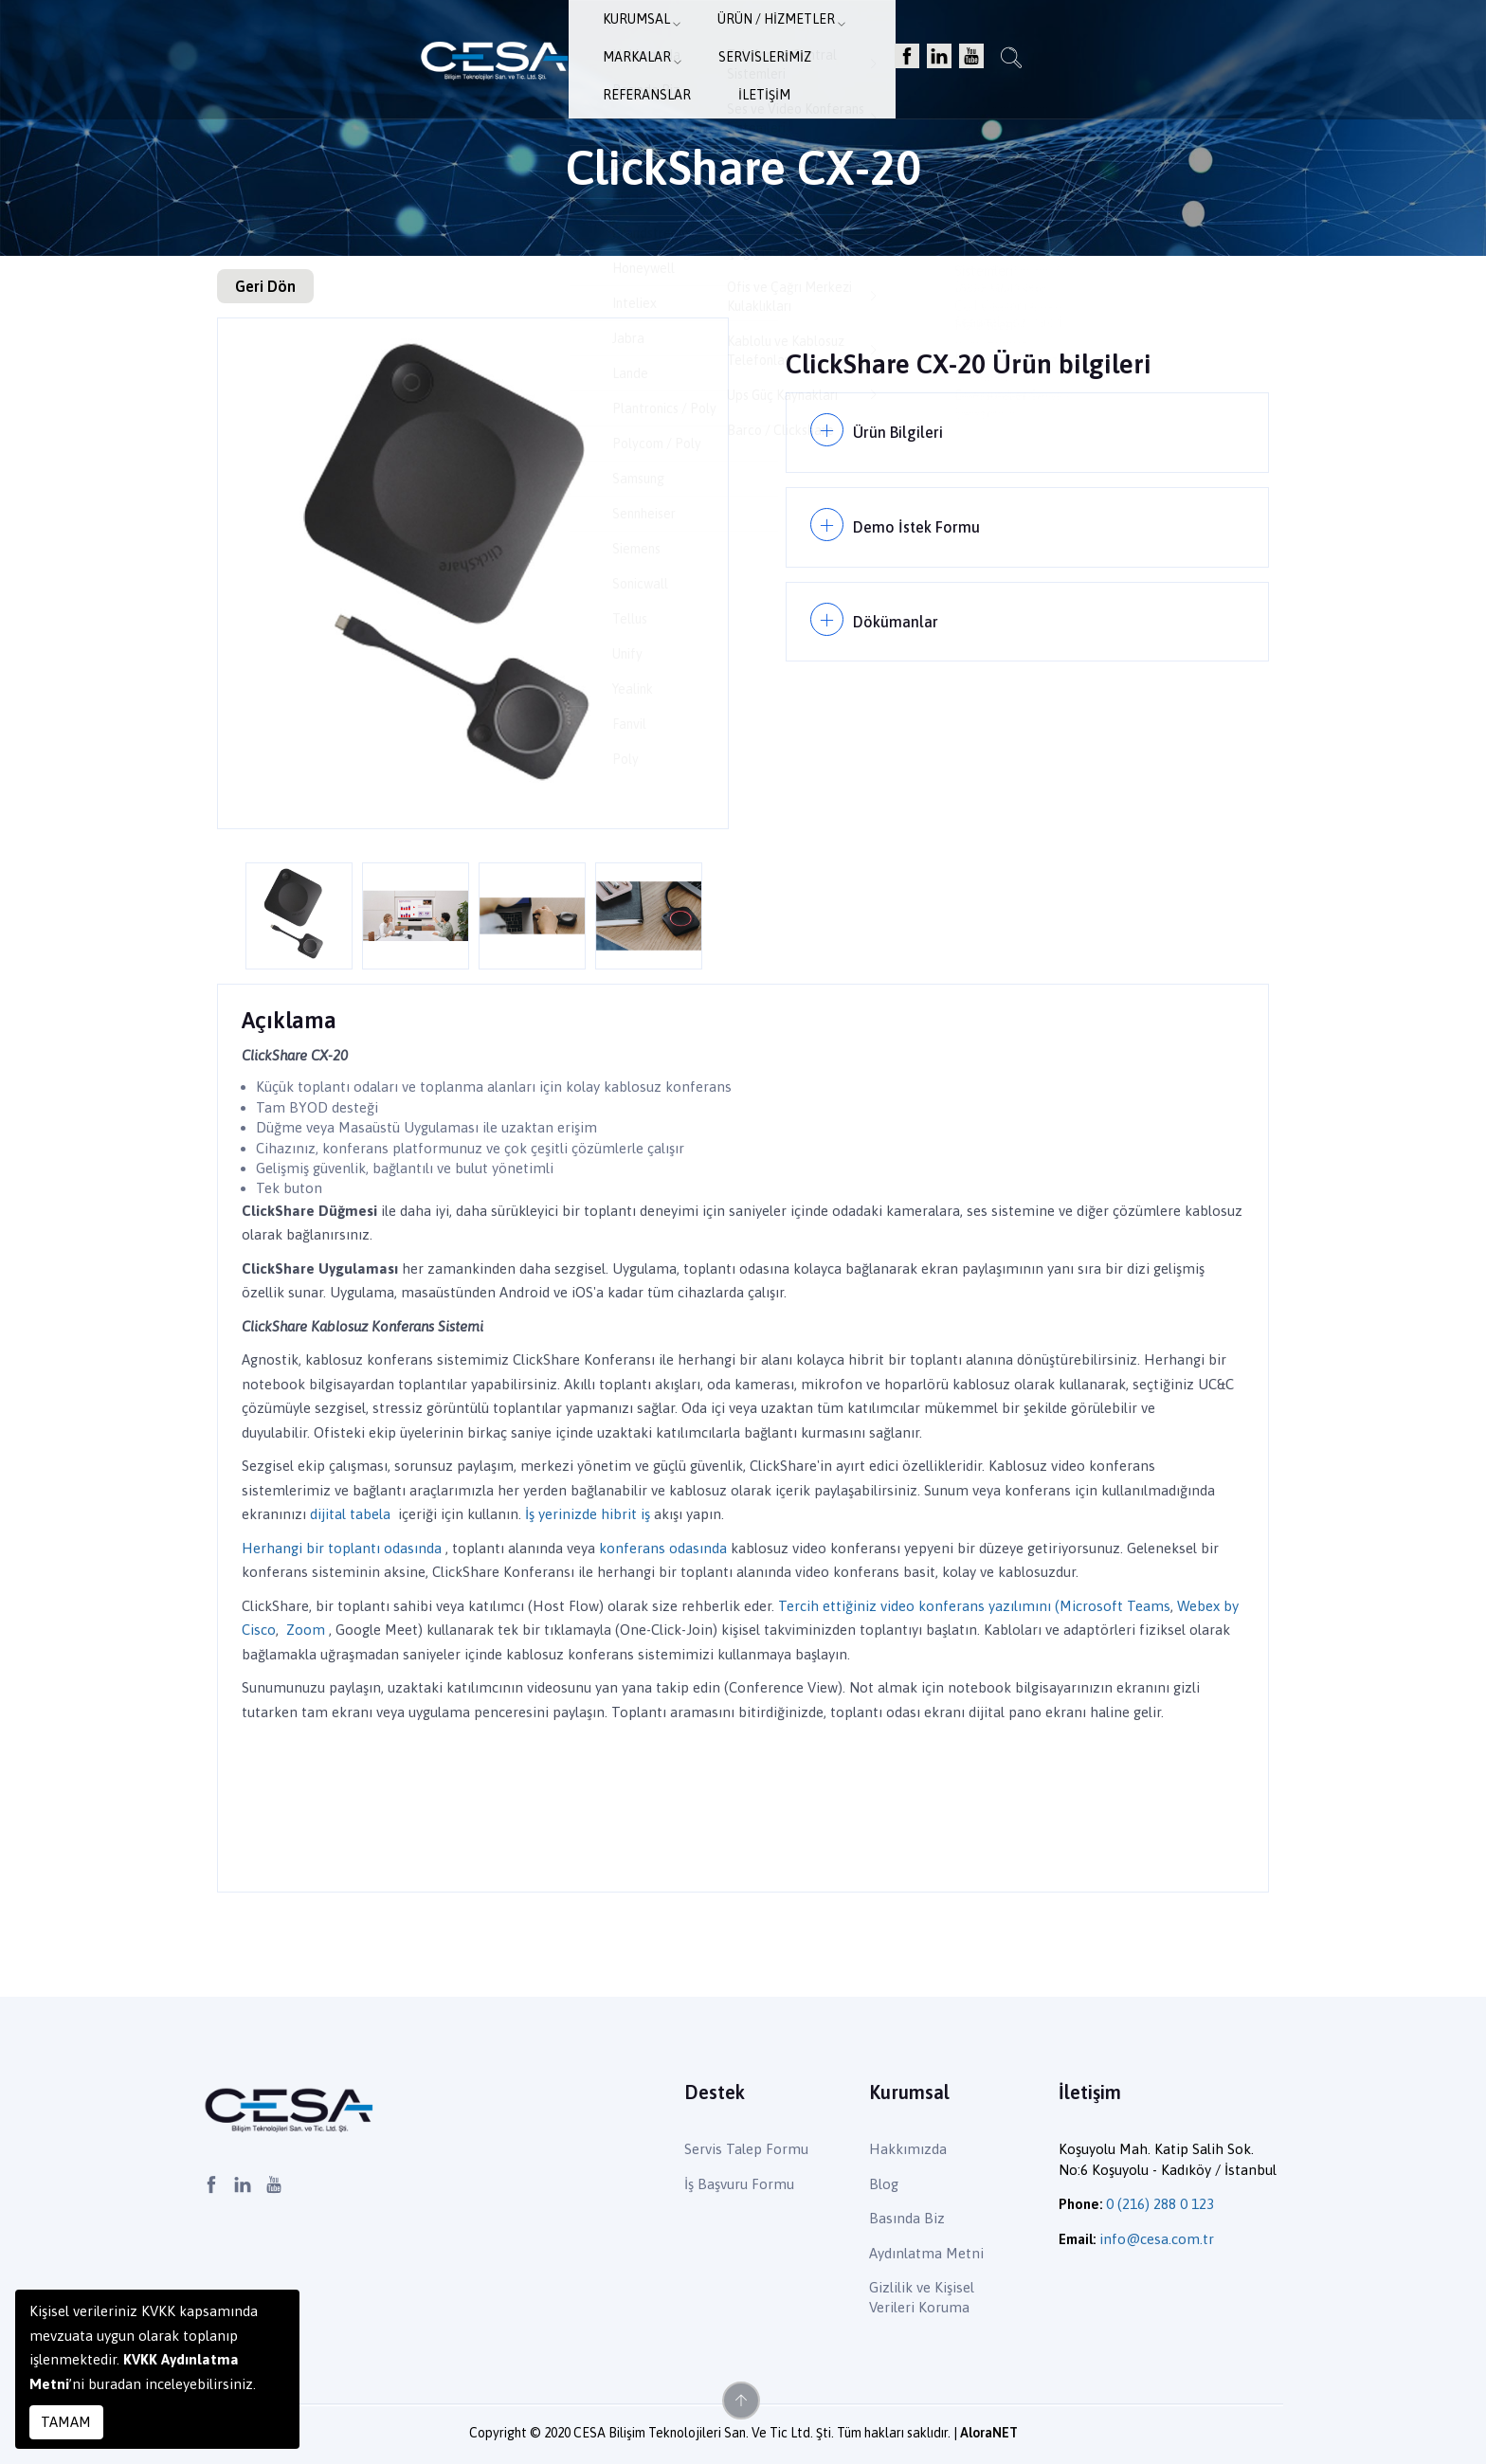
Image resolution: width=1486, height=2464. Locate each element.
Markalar (735, 43)
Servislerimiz (846, 43)
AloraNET (989, 2432)
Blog (883, 2184)
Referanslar (967, 43)
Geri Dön (265, 286)
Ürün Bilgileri (901, 429)
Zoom (305, 1630)
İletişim (1068, 43)
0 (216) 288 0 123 (1160, 2204)
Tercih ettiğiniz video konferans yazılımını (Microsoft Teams (974, 1606)
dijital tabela (350, 1514)
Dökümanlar (898, 604)
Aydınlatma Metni (926, 2253)
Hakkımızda (908, 2149)
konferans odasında (663, 1548)
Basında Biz (907, 2218)
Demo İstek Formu (920, 517)
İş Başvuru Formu (739, 2184)
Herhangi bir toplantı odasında (342, 1548)
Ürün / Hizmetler (608, 43)
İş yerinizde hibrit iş (587, 1514)
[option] (473, 573)
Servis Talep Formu (746, 2149)
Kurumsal (479, 43)
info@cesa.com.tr (1156, 2239)
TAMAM (66, 2422)
